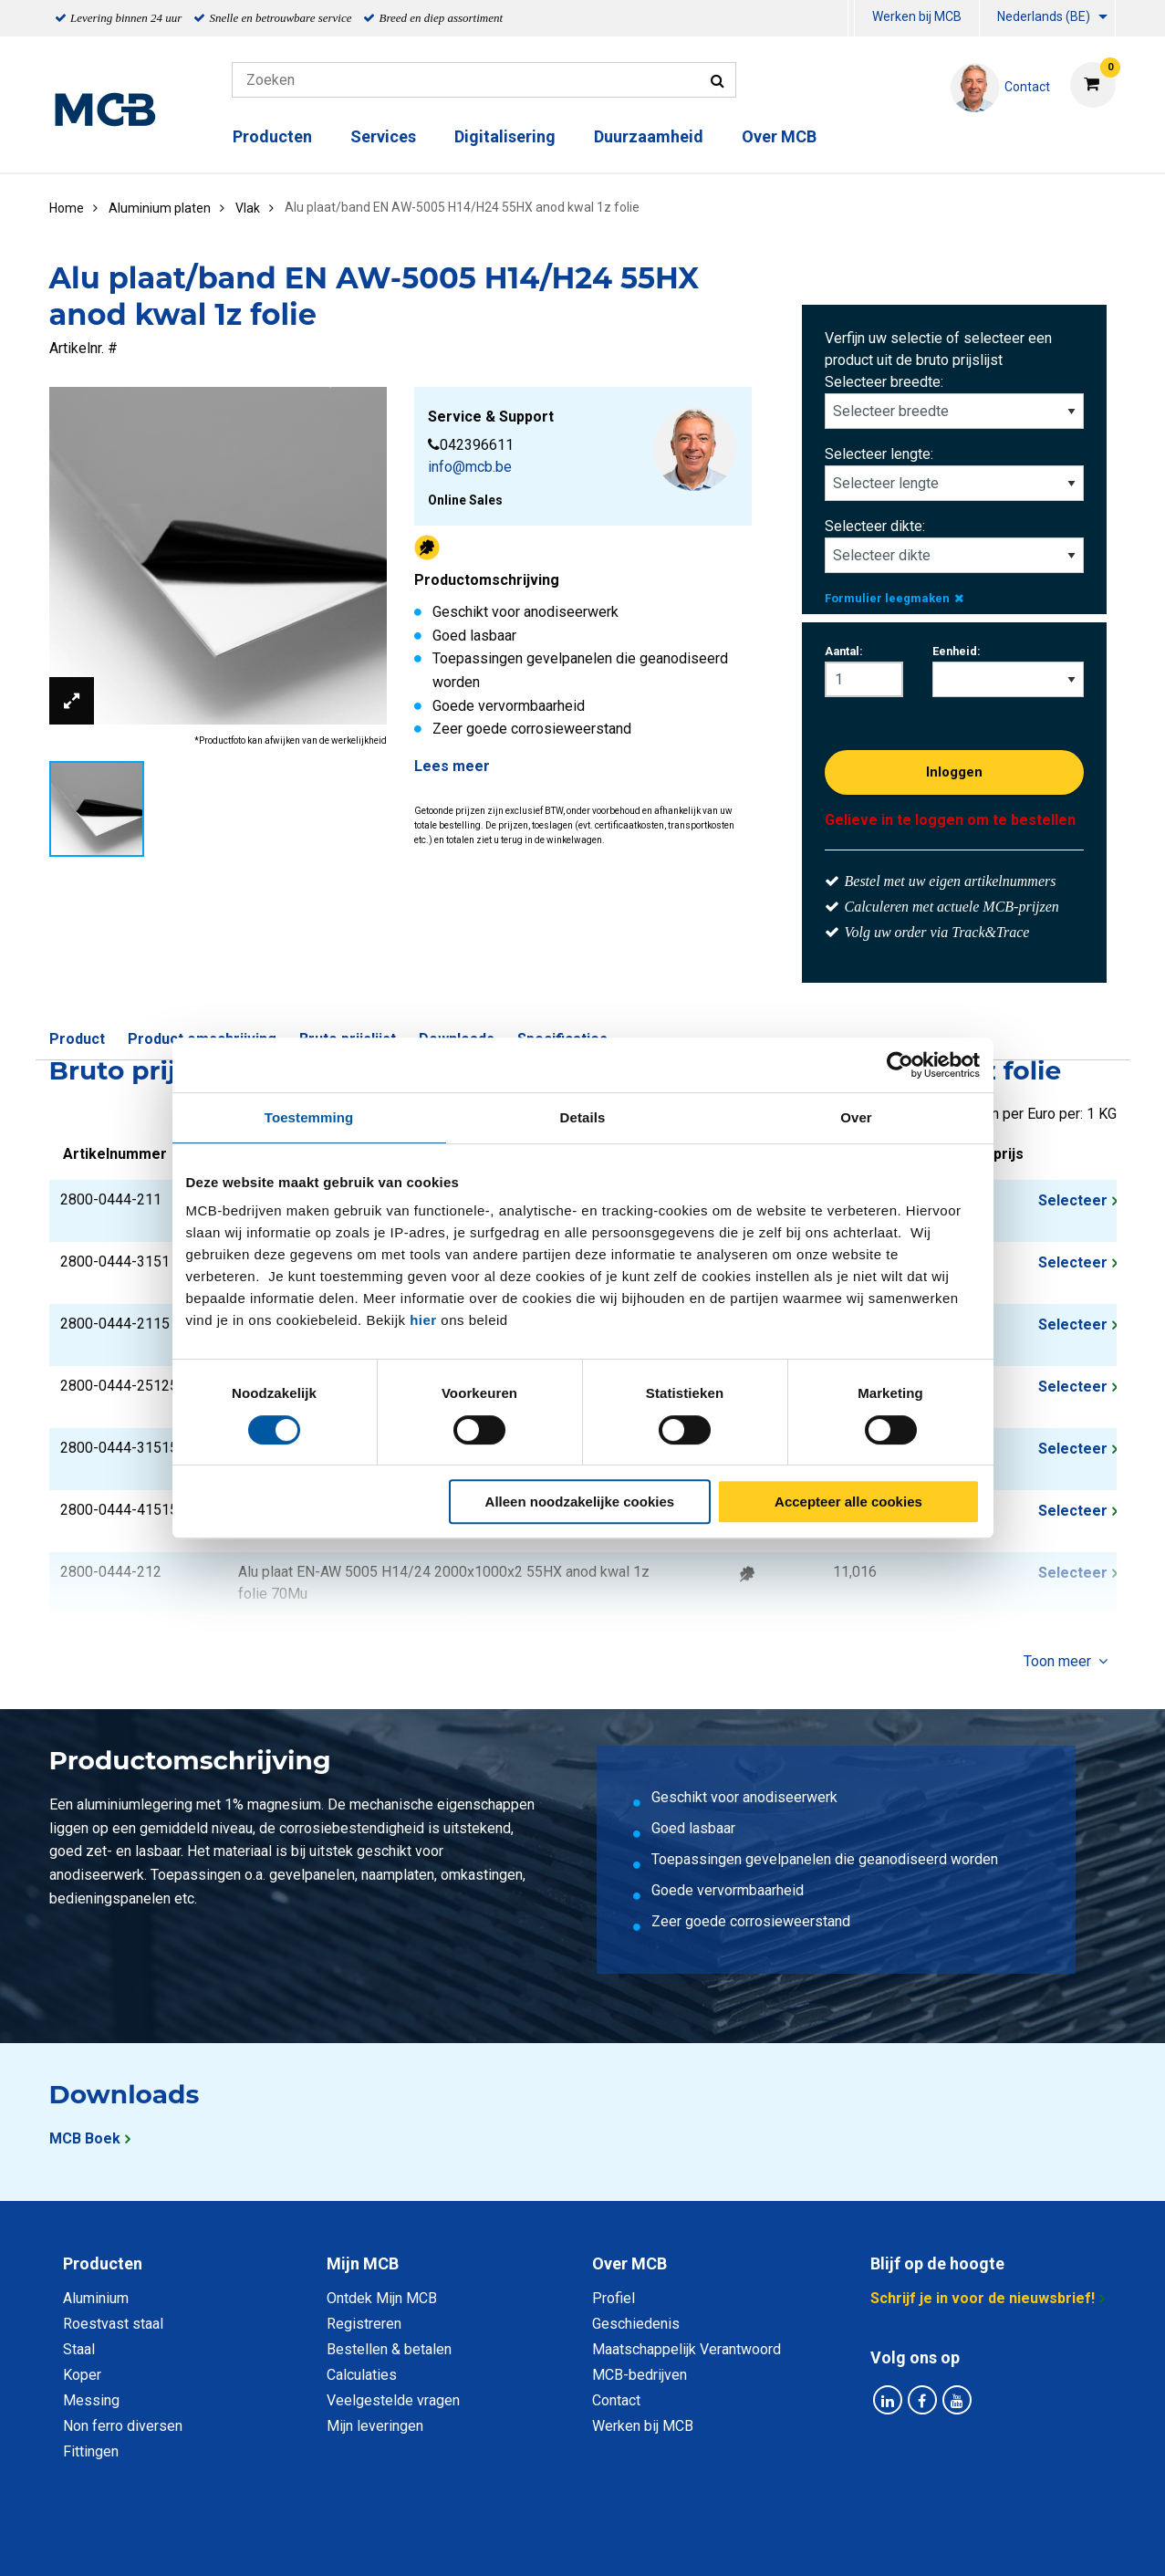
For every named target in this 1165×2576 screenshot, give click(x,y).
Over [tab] (856, 1117)
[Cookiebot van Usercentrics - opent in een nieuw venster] (900, 1065)
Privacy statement (386, 2541)
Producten (272, 136)
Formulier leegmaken (894, 598)
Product (77, 1039)
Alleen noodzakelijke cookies (580, 1501)
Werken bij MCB (917, 16)
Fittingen (91, 2451)
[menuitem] (851, 18)
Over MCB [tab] (629, 2263)
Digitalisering (505, 136)
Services (383, 136)
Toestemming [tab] (309, 1117)
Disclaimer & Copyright (842, 2541)
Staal (79, 2349)
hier (423, 1320)
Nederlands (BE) (1043, 16)
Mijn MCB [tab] (363, 2263)
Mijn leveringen (375, 2426)
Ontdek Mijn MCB (382, 2298)
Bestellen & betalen (389, 2349)
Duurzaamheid (648, 136)
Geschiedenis (636, 2323)
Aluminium (96, 2298)
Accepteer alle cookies (848, 1501)
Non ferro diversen (122, 2426)
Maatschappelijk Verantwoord (686, 2349)
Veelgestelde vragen (393, 2400)
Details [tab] (583, 1117)
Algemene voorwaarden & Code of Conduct (607, 2541)
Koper (82, 2374)
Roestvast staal (113, 2323)
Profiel (613, 2298)
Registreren (364, 2323)
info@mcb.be (470, 466)
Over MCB (779, 136)
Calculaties (362, 2374)
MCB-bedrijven (639, 2374)
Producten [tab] (102, 2263)
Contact (616, 2400)
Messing (91, 2400)
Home (66, 208)
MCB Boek (84, 2138)
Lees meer (452, 766)
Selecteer (1073, 1200)
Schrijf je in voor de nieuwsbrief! (982, 2298)
